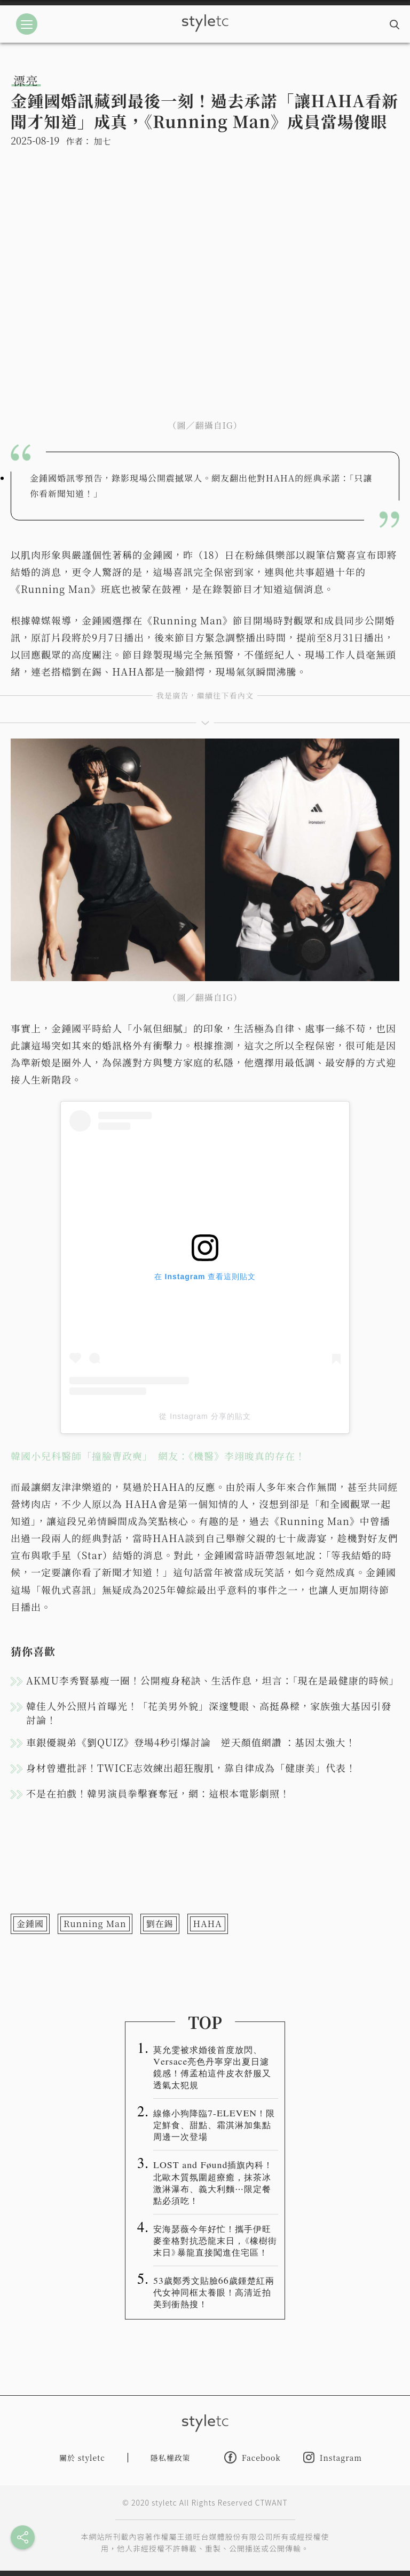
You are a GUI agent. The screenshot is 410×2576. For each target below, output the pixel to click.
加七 (102, 141)
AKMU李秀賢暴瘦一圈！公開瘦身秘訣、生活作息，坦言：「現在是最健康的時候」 (212, 1680)
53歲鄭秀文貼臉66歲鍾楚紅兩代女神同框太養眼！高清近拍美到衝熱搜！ (213, 2291)
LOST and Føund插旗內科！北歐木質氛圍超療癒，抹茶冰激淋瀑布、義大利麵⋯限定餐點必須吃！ (213, 2181)
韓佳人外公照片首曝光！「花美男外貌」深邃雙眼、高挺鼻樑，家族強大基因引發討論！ (208, 1713)
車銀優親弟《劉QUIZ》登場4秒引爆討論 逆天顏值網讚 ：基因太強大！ (191, 1742)
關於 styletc (82, 2457)
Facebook (252, 2457)
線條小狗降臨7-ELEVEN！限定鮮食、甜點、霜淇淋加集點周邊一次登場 (214, 2124)
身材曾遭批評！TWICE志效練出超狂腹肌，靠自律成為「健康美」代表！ (191, 1768)
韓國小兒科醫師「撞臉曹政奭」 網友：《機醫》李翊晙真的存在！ (158, 1456)
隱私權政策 (171, 2457)
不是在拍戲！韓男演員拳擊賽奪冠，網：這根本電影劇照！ (158, 1793)
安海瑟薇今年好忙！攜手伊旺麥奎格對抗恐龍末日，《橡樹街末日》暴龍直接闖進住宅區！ (215, 2240)
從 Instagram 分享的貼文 (204, 1416)
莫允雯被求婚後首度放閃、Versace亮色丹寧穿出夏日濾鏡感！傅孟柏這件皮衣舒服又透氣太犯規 (212, 2066)
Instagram (332, 2457)
